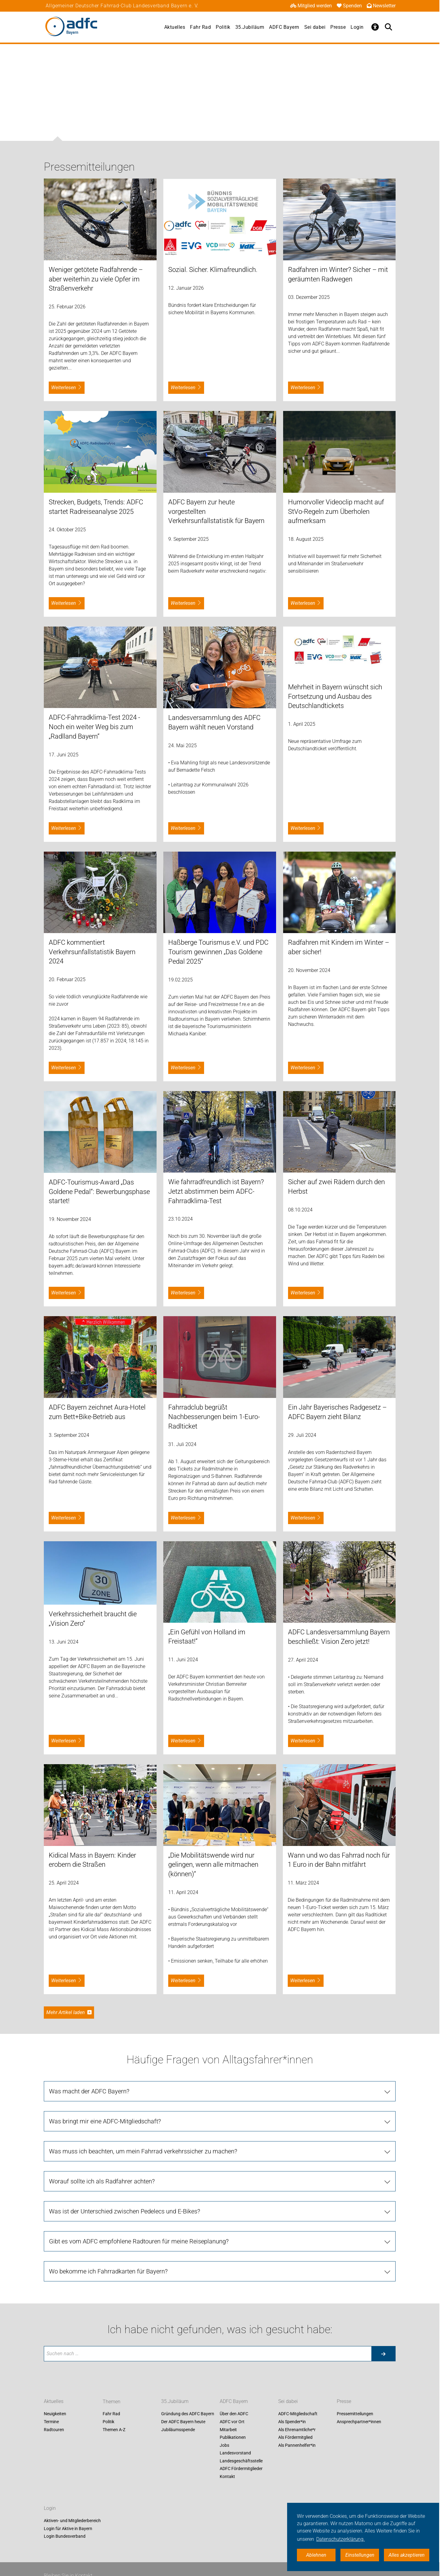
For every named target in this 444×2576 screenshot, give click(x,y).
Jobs (224, 2445)
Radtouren (54, 2429)
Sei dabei (315, 27)
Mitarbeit (228, 2429)
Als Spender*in (292, 2421)
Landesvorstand (235, 2453)
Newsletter (381, 6)
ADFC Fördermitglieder (241, 2468)
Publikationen (233, 2437)
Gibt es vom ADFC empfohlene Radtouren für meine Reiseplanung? (139, 2241)
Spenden (349, 6)
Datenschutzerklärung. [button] (340, 2539)
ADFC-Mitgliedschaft (297, 2414)
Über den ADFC (234, 2414)
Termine (51, 2421)
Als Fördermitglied (295, 2437)
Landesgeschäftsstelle (241, 2460)
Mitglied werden (311, 6)
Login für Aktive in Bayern (68, 2528)
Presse (338, 27)
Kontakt (227, 2476)
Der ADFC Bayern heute (183, 2421)
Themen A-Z (114, 2429)
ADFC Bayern (284, 27)
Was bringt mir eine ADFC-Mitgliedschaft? (105, 2121)
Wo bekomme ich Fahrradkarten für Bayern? (108, 2271)
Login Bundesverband (64, 2536)
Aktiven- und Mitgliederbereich (72, 2520)
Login (357, 27)
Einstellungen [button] (359, 2555)
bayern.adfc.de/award (72, 1266)
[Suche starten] (383, 2353)
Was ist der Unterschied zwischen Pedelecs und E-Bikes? (124, 2211)
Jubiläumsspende (178, 2429)
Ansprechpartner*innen (359, 2421)
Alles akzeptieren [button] (407, 2555)
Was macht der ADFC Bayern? (89, 2091)
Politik (223, 27)
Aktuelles (174, 27)
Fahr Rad (200, 27)
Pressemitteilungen (355, 2414)
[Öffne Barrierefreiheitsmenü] (375, 27)
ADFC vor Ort (232, 2421)
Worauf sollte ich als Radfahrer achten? (102, 2181)
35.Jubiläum (249, 27)
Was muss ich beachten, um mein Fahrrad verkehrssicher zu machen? (143, 2151)
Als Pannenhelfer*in (297, 2445)
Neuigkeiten (55, 2414)
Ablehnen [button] (316, 2555)
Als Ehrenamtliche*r (297, 2429)
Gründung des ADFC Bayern (187, 2414)
